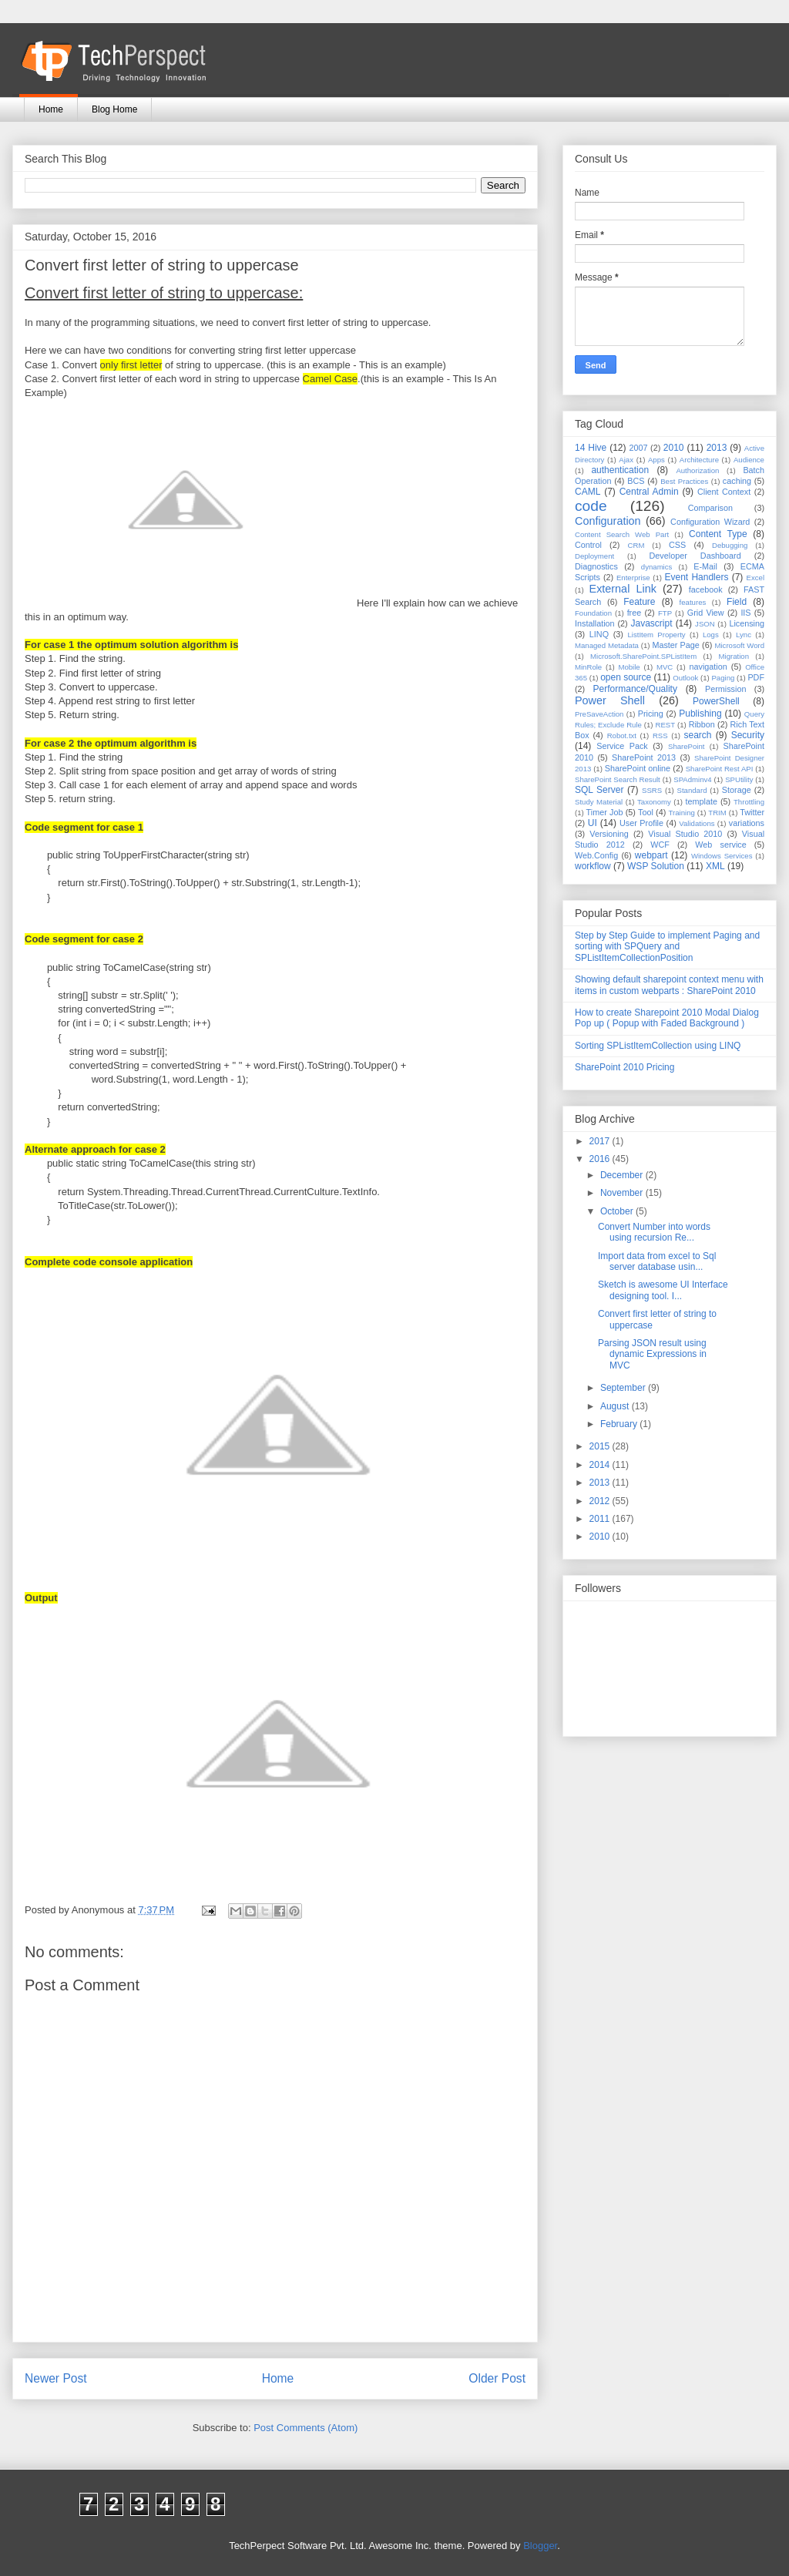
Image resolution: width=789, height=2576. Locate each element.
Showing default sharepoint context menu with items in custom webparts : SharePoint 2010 (669, 985)
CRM (636, 545)
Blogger (540, 2545)
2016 (601, 1159)
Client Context (723, 491)
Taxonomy (654, 802)
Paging (722, 677)
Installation (595, 623)
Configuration (608, 521)
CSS (677, 544)
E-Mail (705, 566)
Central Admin (649, 491)
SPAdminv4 (692, 779)
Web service (720, 844)
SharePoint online (637, 768)
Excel (755, 577)
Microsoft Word (739, 645)
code (591, 506)
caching (737, 480)
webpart (651, 855)
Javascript (651, 623)
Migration (734, 656)
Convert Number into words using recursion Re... (654, 1232)
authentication (620, 470)
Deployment (594, 556)
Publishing (700, 713)
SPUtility (739, 779)
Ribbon (702, 724)
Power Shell (610, 700)
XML (715, 866)
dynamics (657, 567)
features (693, 602)
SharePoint (686, 746)
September (624, 1387)
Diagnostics (596, 566)
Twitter (752, 812)
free (634, 612)
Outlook (685, 677)
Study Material (599, 802)
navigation (708, 666)
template (701, 801)
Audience (749, 459)
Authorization (697, 470)
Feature (639, 601)
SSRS (652, 790)
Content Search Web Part (622, 534)
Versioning (608, 833)
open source (625, 677)
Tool (645, 812)
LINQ (599, 634)
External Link (622, 589)
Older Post (496, 2378)
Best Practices (684, 481)
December (623, 1175)
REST (665, 724)
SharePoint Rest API (720, 768)
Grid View (705, 612)
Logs (711, 634)
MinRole (588, 667)
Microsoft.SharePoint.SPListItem (643, 656)
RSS (660, 735)
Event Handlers (697, 577)
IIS (745, 612)
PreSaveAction (599, 714)
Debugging (729, 545)
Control (588, 544)
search (697, 735)
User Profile (641, 823)
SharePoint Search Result (617, 779)
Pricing (650, 713)
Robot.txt (621, 735)
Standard (692, 790)
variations (746, 823)
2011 (601, 1518)
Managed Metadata (607, 645)
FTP (665, 613)
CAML (587, 491)
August (616, 1406)
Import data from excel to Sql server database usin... (657, 1261)
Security (747, 735)
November (623, 1192)
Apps (656, 459)
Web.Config (596, 855)
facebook (706, 589)
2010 (673, 447)
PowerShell (716, 701)
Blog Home (114, 109)
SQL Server (599, 789)
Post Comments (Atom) (305, 2427)
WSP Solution (655, 866)
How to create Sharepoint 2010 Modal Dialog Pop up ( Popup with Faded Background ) (667, 1018)
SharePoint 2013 (644, 757)
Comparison (710, 507)
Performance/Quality (635, 688)
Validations (696, 823)
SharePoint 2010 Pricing (624, 1067)
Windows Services (722, 855)
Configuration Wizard (710, 521)
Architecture (699, 459)
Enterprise (633, 577)
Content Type (718, 534)
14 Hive (590, 447)
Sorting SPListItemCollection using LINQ (657, 1045)
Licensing (746, 623)
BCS (635, 480)
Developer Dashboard (695, 555)
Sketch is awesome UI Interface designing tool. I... (663, 1290)
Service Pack (622, 746)
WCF (660, 844)
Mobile (629, 667)
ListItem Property (656, 634)
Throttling (749, 802)
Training (682, 812)
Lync (743, 634)
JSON (705, 624)
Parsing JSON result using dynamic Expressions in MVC (652, 1354)
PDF (755, 677)
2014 (601, 1464)
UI (592, 823)
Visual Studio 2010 (685, 833)
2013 (717, 447)
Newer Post (56, 2378)
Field (737, 601)
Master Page (675, 645)
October (618, 1211)
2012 (601, 1501)
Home (51, 109)
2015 (601, 1446)
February (620, 1424)
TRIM (717, 812)
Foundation (593, 613)
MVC (664, 667)
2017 (601, 1141)
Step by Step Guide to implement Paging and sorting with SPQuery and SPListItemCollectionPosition (667, 946)
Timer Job (604, 812)
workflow (593, 866)
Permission (725, 689)
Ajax (626, 459)
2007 (638, 447)
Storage (736, 789)
